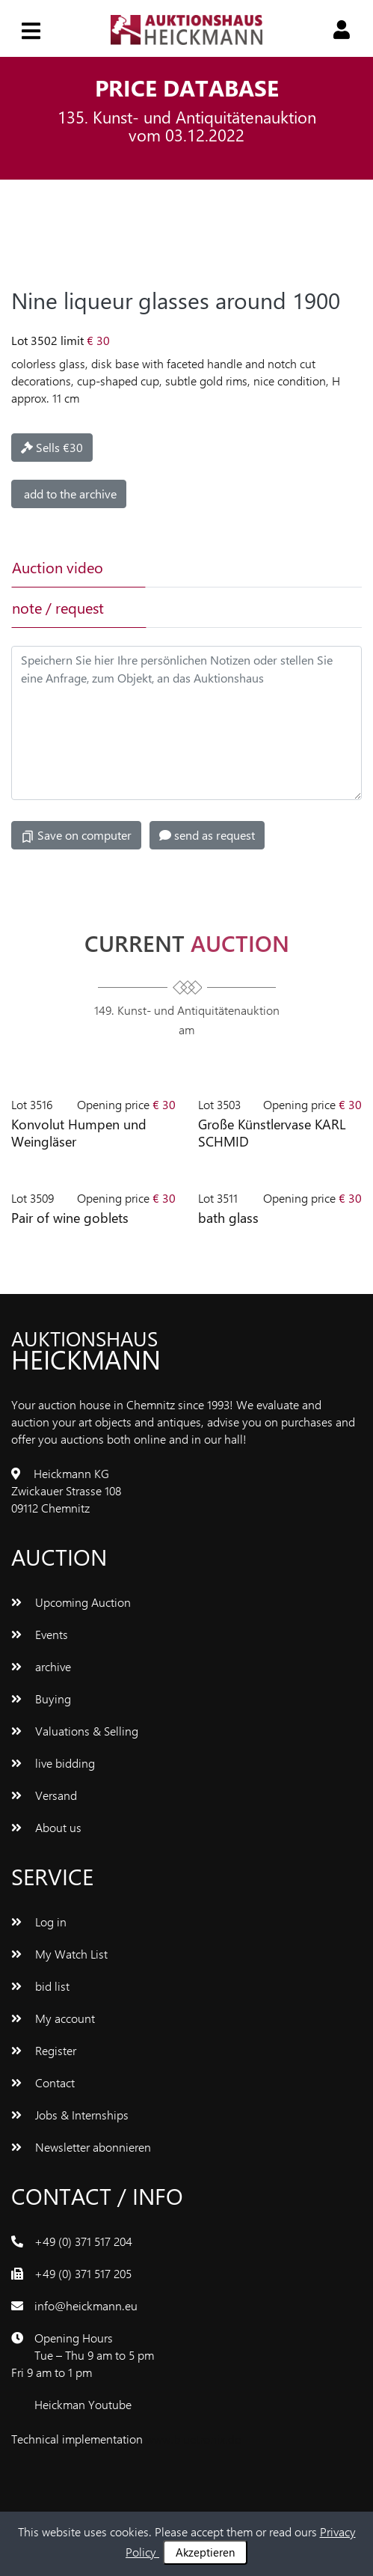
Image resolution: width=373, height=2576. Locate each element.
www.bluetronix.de (193, 2439)
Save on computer (76, 835)
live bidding (53, 1763)
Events (39, 1634)
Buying (41, 1698)
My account (53, 2018)
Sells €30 (52, 447)
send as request (207, 835)
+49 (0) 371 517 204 (83, 2241)
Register (43, 2050)
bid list (40, 1986)
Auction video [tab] (57, 567)
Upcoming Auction (71, 1602)
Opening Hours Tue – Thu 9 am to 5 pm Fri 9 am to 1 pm (82, 2355)
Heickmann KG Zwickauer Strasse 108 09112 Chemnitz (66, 1490)
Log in (39, 1921)
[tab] (210, 567)
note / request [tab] (58, 607)
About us (46, 1827)
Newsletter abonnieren (81, 2147)
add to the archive (69, 493)
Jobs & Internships (70, 2114)
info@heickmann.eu (86, 2305)
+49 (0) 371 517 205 (83, 2273)
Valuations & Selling (74, 1731)
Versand (44, 1795)
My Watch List (59, 1954)
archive (41, 1666)
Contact (43, 2082)
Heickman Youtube (83, 2404)
